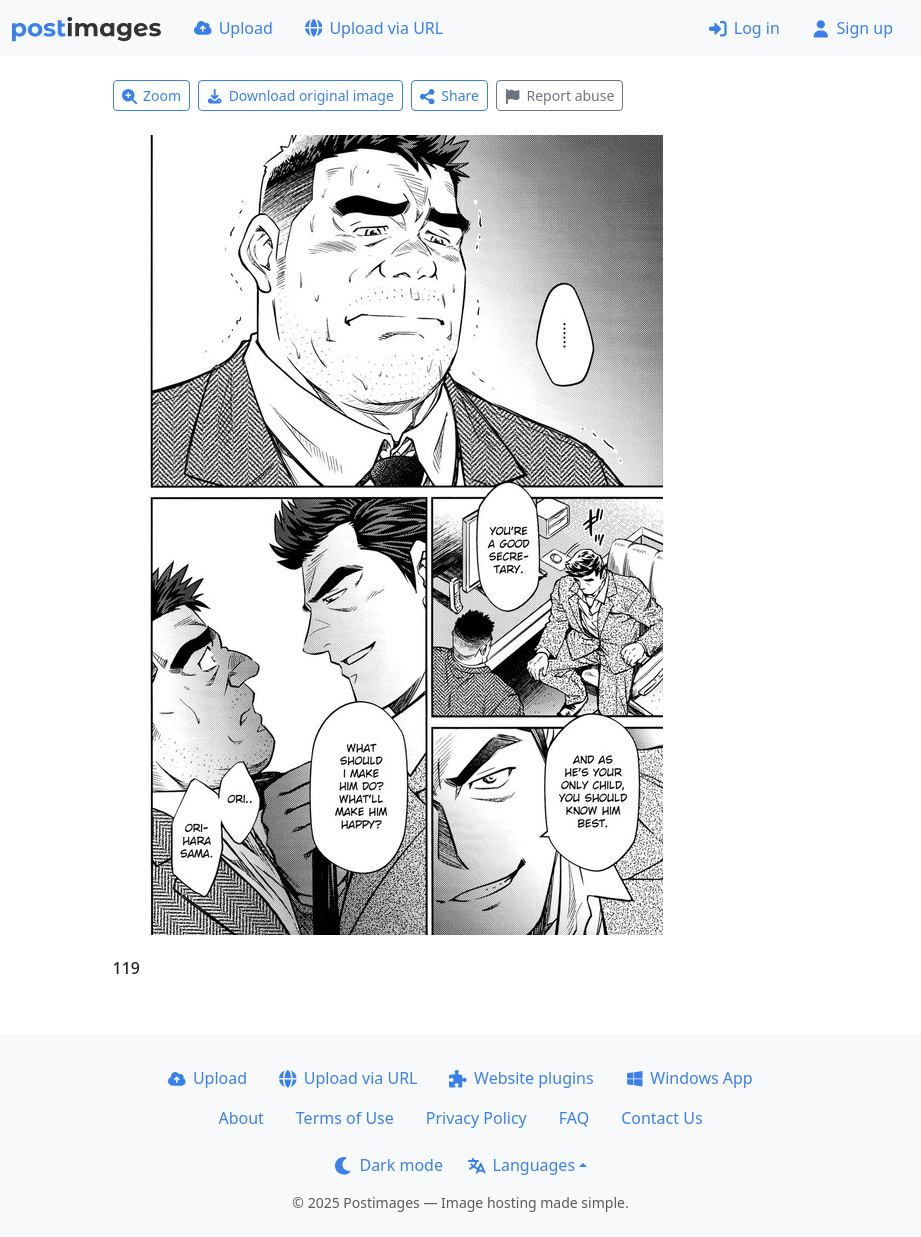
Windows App (689, 1078)
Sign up (852, 28)
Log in (744, 28)
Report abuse (559, 95)
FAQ (574, 1118)
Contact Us (661, 1118)
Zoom (152, 95)
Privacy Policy (476, 1118)
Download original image (300, 95)
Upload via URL (374, 28)
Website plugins (521, 1078)
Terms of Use (345, 1118)
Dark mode (389, 1165)
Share (449, 95)
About (240, 1118)
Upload (233, 28)
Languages (521, 1165)
